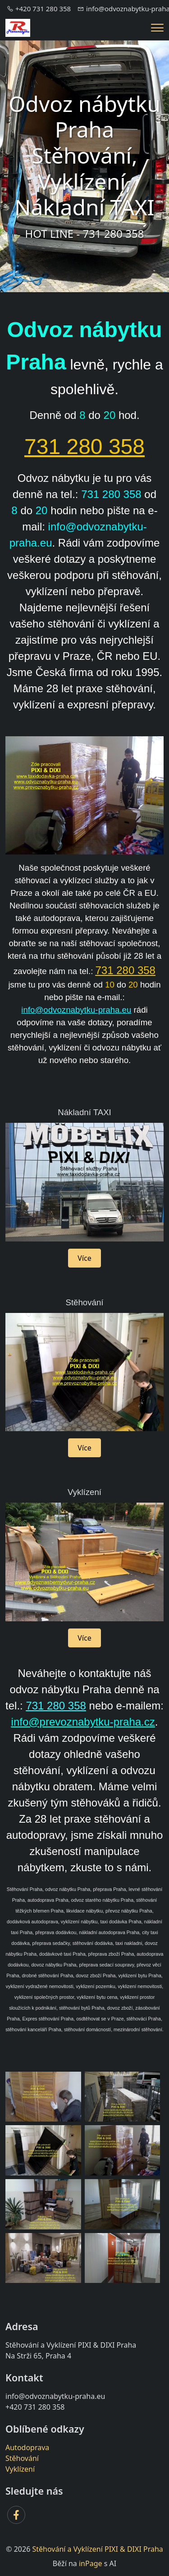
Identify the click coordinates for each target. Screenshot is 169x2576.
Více (84, 1258)
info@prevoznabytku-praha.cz (83, 1722)
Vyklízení (20, 2469)
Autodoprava (27, 2447)
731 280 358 (84, 446)
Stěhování (22, 2458)
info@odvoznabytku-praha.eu (76, 1009)
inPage (90, 2563)
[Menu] (157, 27)
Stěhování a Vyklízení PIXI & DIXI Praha (97, 2549)
